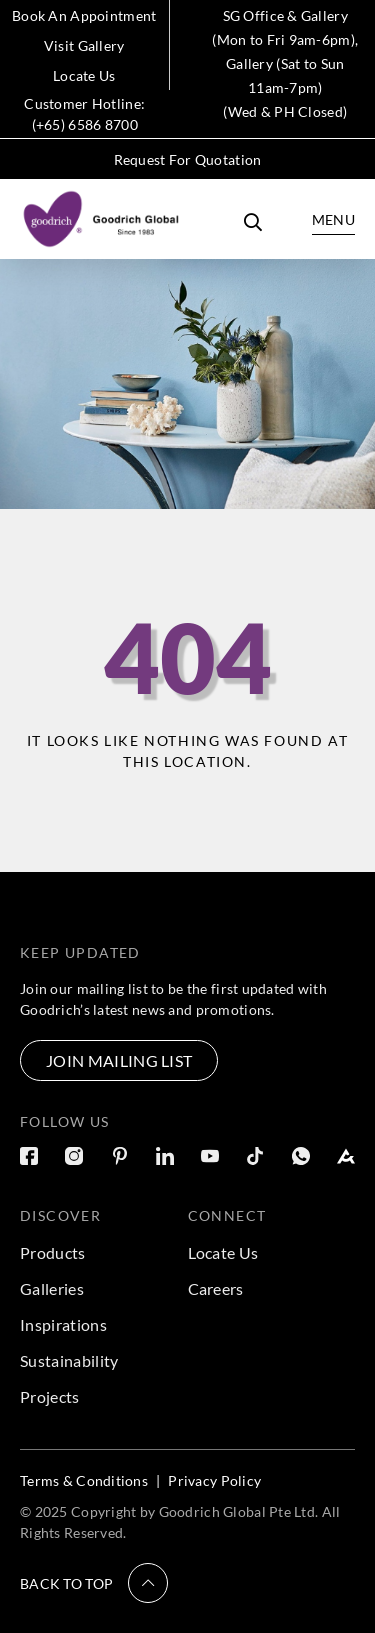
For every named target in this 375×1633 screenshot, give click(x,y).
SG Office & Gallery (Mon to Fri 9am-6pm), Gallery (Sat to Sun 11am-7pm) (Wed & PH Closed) (285, 63)
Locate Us (84, 75)
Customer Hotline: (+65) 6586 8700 (84, 114)
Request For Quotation (188, 159)
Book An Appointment (84, 15)
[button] (94, 1583)
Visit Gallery (84, 45)
